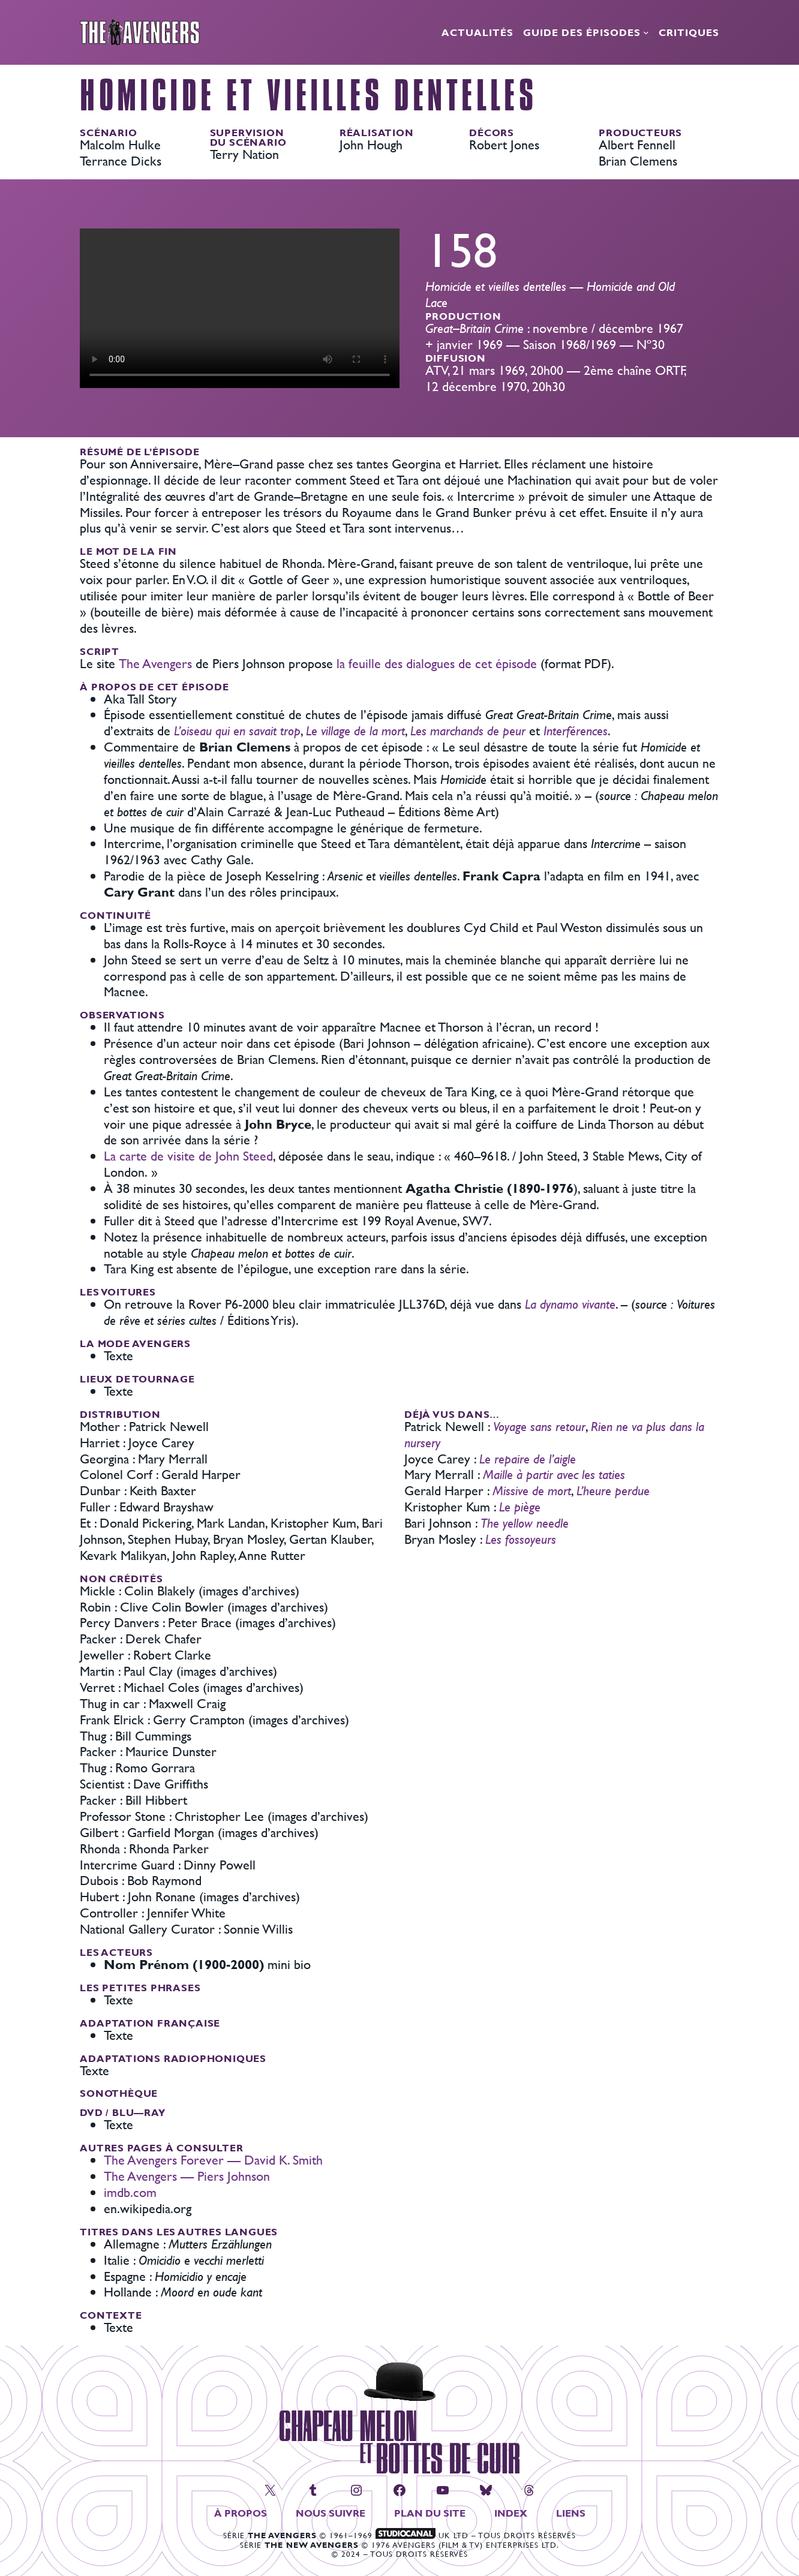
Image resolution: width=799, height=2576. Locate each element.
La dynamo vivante (570, 1304)
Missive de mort (531, 1490)
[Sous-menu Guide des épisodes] (646, 32)
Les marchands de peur (467, 731)
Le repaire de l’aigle (527, 1459)
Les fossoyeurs (520, 1539)
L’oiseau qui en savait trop (237, 731)
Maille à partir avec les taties (554, 1474)
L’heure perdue (613, 1490)
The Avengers (155, 663)
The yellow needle (524, 1523)
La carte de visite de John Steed (188, 1156)
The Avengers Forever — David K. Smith (213, 2160)
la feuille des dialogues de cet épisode (437, 663)
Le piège (519, 1507)
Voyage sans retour (539, 1426)
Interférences (575, 731)
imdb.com (130, 2192)
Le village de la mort (355, 731)
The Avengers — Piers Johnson (187, 2176)
